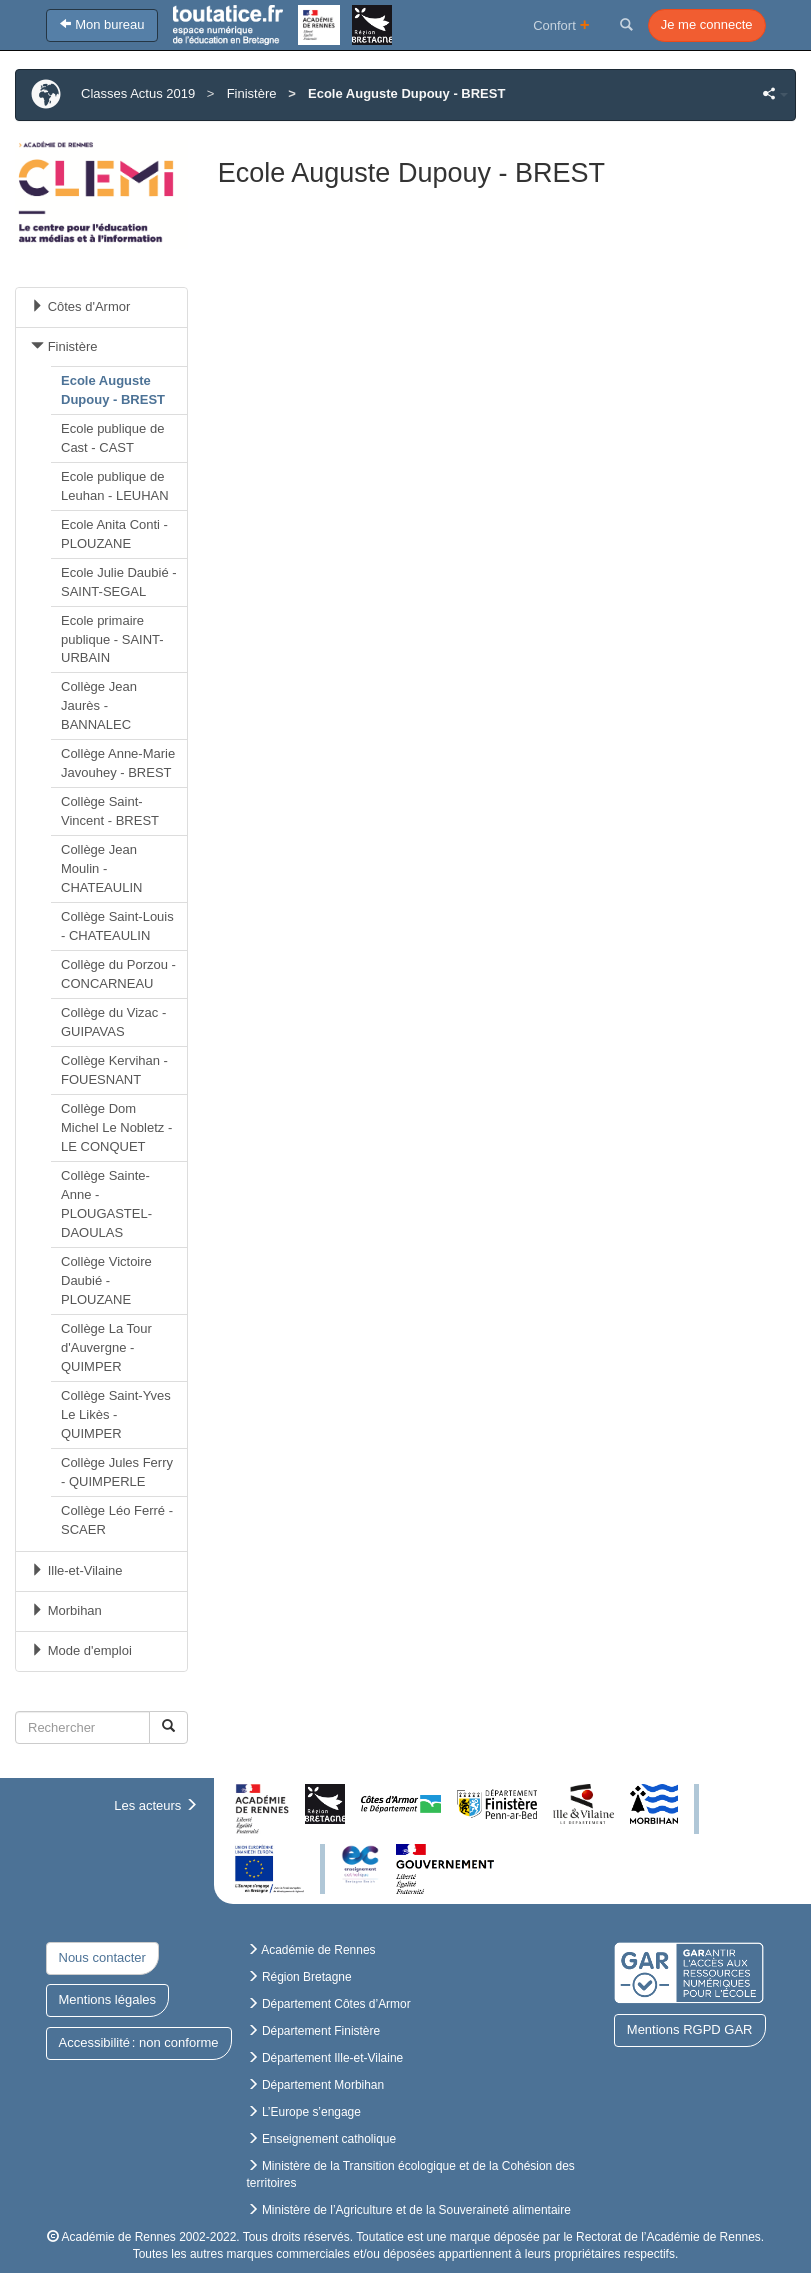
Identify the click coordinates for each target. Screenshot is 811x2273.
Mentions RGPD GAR (690, 2029)
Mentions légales (108, 1999)
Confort (561, 24)
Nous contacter (102, 1957)
